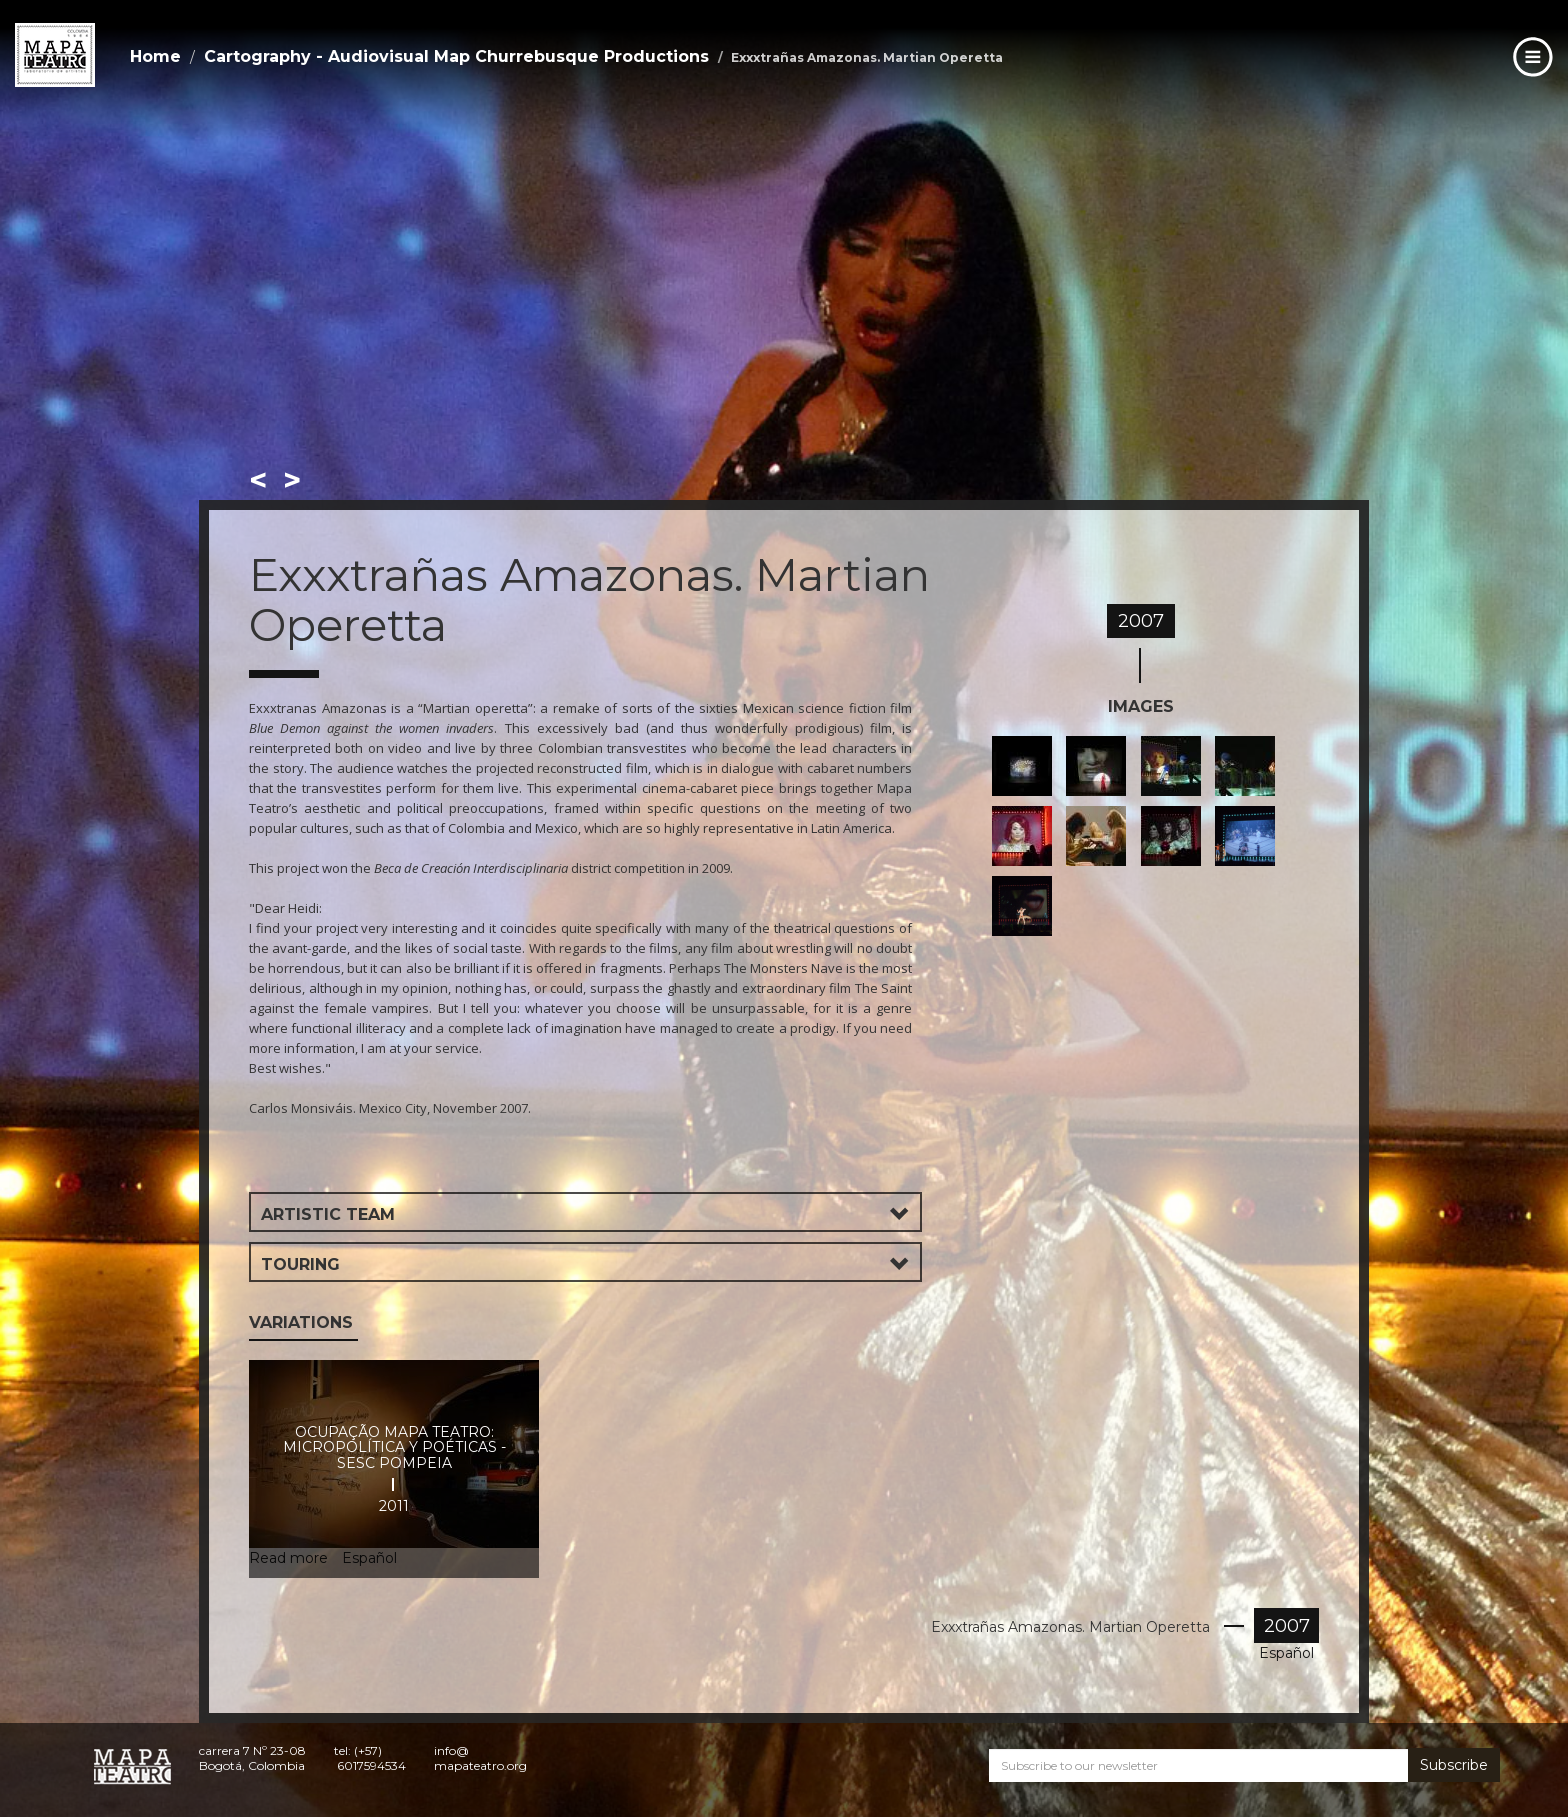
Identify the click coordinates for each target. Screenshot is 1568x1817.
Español (1286, 1653)
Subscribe (1454, 1765)
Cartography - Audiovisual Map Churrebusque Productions (456, 56)
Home (155, 56)
